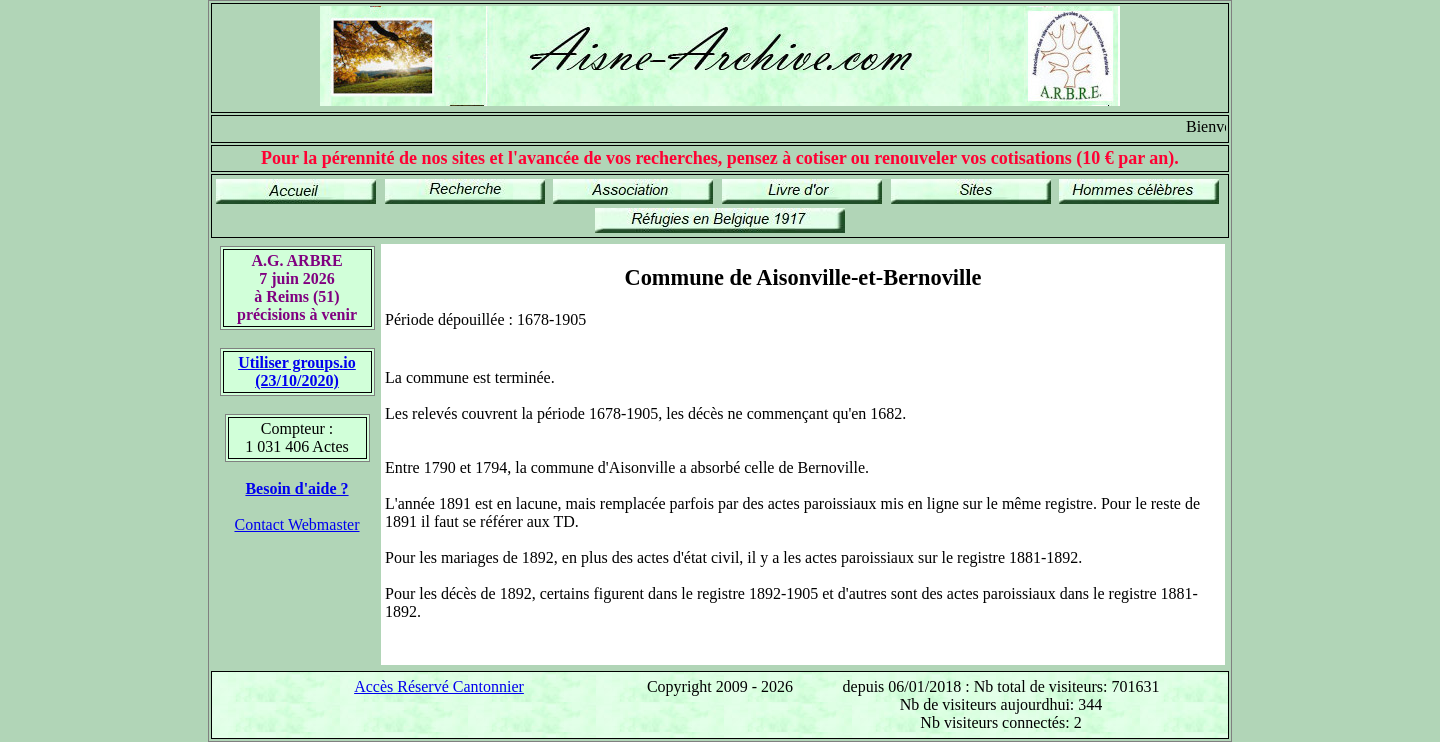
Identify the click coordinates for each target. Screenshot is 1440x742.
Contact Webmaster (296, 524)
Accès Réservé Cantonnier (439, 686)
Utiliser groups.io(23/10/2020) (297, 371)
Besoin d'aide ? (296, 488)
